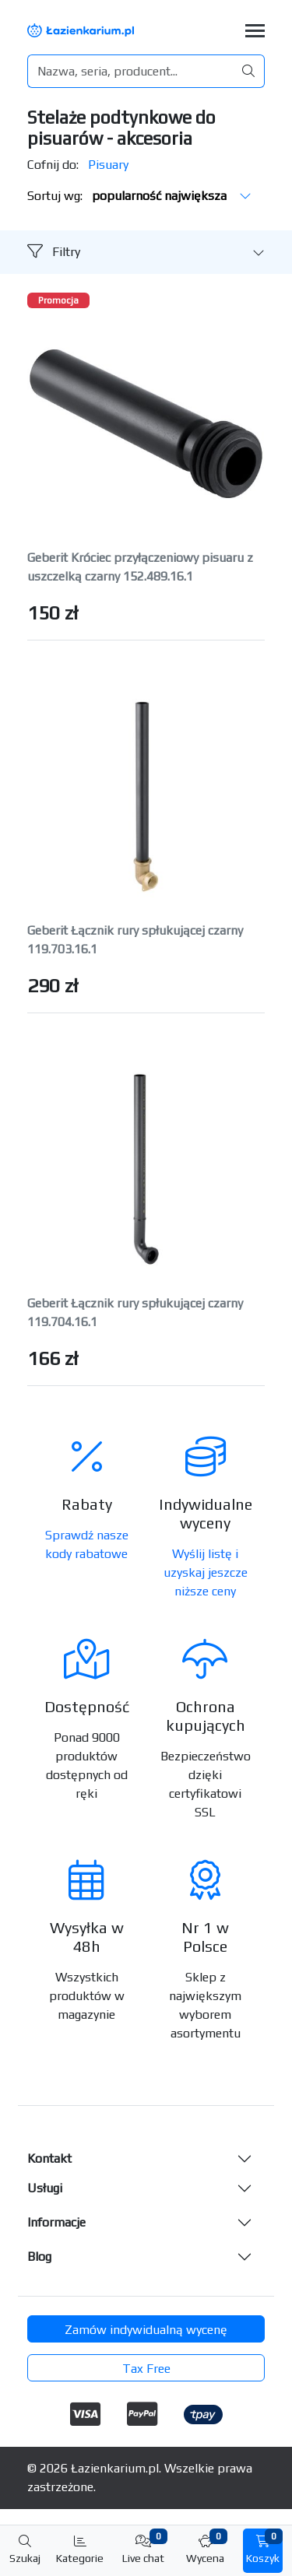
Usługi (44, 2188)
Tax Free (146, 2368)
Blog (39, 2256)
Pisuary (108, 164)
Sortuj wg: (139, 195)
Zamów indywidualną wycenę (146, 2329)
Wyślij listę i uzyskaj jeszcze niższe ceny (206, 1572)
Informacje (56, 2222)
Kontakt (49, 2158)
